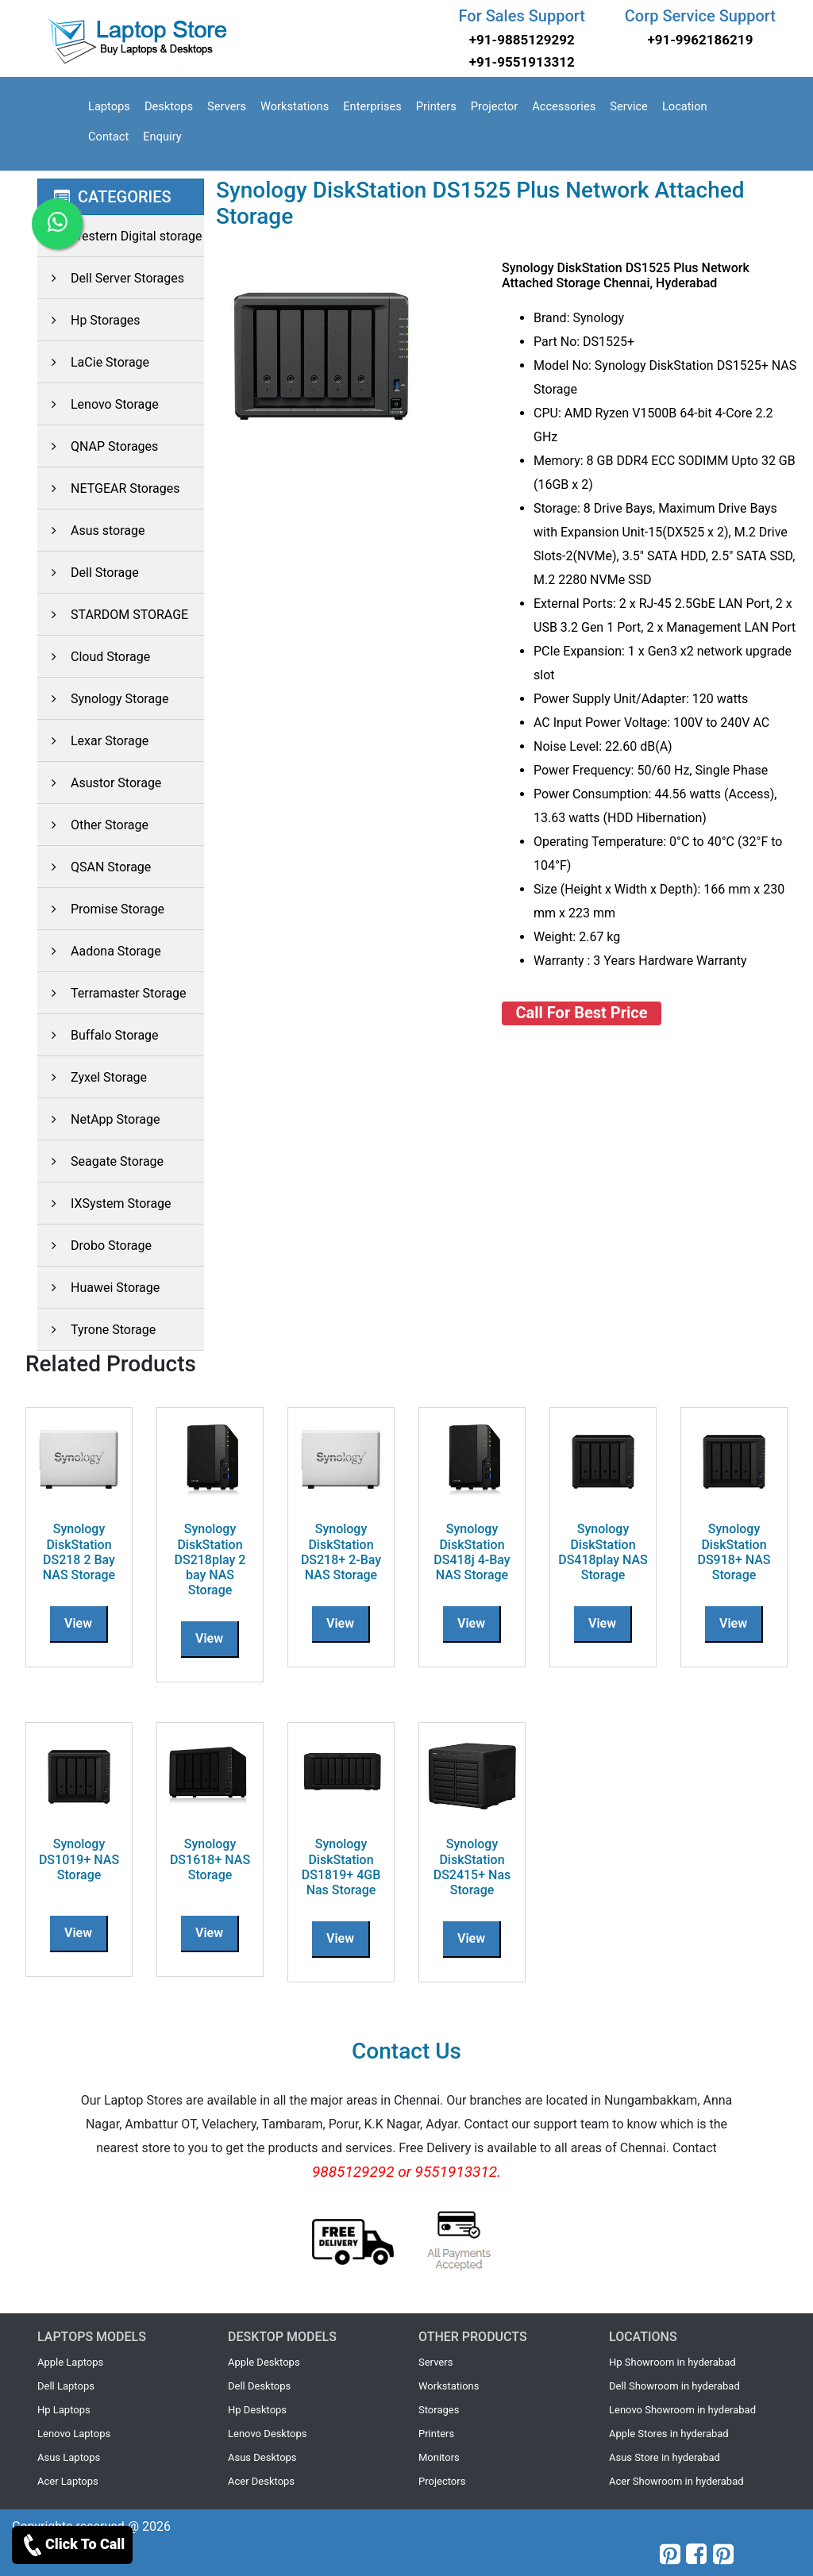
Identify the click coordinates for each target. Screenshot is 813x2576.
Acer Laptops (67, 2481)
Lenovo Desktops (267, 2434)
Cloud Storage (93, 656)
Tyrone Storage (96, 1329)
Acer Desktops (261, 2481)
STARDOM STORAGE (112, 614)
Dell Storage (88, 572)
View (78, 1623)
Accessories (563, 106)
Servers (226, 106)
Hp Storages (89, 320)
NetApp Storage (98, 1119)
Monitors (439, 2457)
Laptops (109, 106)
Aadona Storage (99, 951)
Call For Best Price (582, 1012)
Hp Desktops (257, 2410)
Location (684, 106)
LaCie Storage (93, 362)
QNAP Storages (97, 446)
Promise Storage (100, 909)
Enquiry (162, 136)
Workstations (294, 106)
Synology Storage (103, 698)
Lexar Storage (92, 740)
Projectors (441, 2481)
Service (629, 106)
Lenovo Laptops (73, 2434)
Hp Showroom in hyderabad (672, 2362)
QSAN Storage (94, 867)
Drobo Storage (94, 1245)
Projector (494, 106)
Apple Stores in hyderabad (669, 2434)
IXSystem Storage (104, 1203)
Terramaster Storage (112, 993)
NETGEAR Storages (108, 488)
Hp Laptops (64, 2410)
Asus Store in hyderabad (664, 2457)
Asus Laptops (68, 2457)
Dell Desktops (259, 2386)
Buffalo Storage (98, 1035)
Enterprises (372, 106)
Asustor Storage (99, 782)
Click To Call (72, 2545)
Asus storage (90, 530)
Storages (438, 2410)
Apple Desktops (264, 2362)
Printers (436, 106)
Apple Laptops (70, 2362)
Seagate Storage (100, 1161)
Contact (108, 136)
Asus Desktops (262, 2457)
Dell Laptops (65, 2386)
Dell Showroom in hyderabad (674, 2386)
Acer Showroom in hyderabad (676, 2481)
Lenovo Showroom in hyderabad (682, 2410)
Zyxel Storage (92, 1077)
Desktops (168, 106)
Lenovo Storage (98, 404)
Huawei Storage (98, 1287)
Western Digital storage (119, 236)
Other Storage (92, 824)
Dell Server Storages (110, 278)
